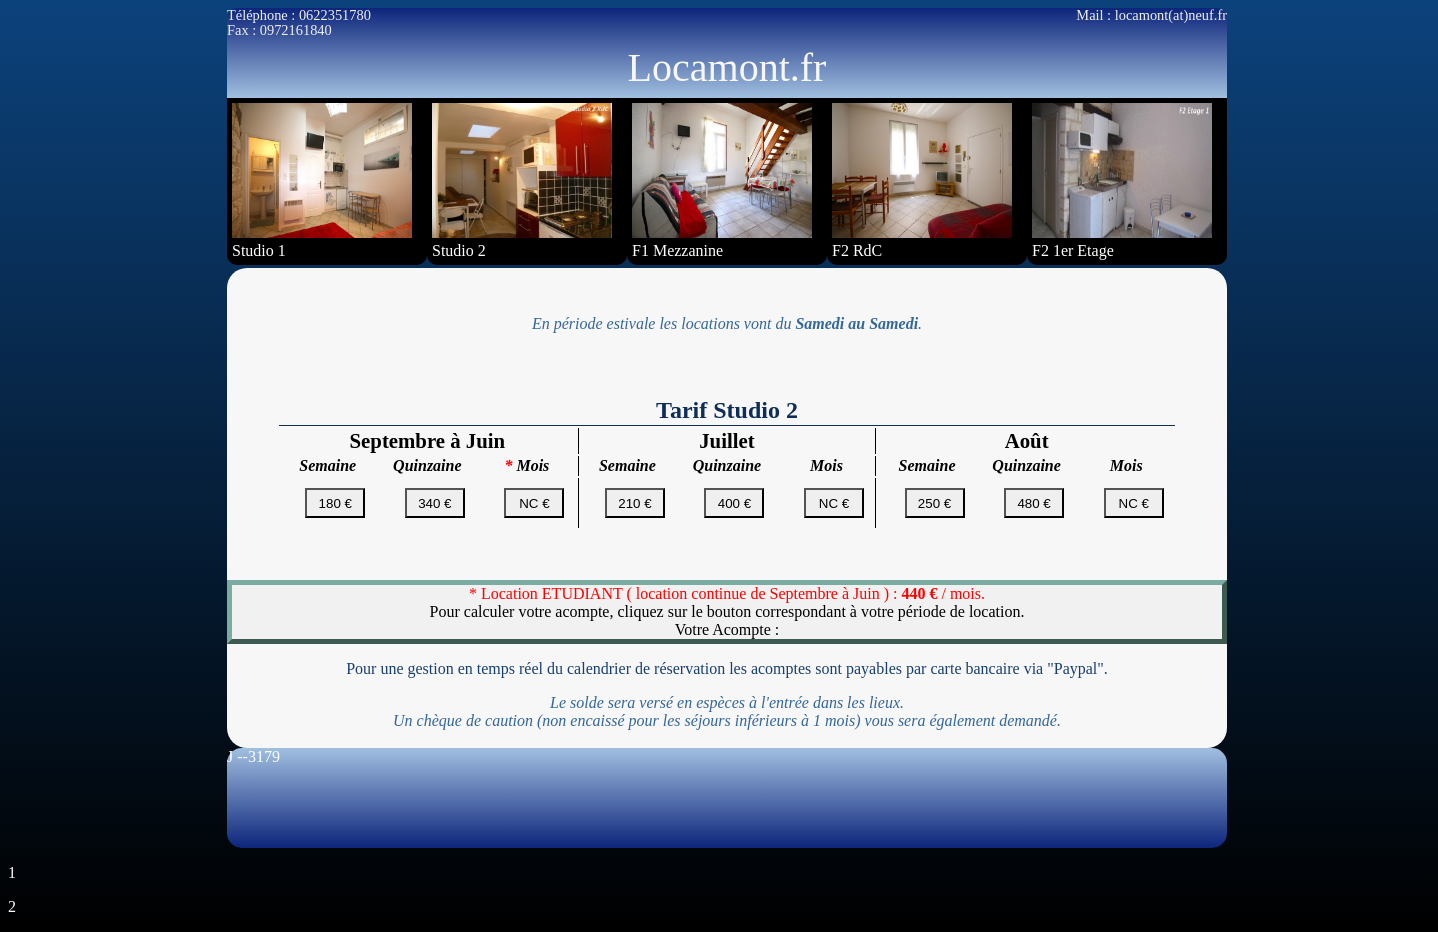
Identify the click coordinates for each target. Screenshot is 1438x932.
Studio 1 (322, 181)
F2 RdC (922, 181)
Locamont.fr (727, 67)
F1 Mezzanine (722, 181)
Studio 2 (522, 181)
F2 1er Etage (1122, 181)
